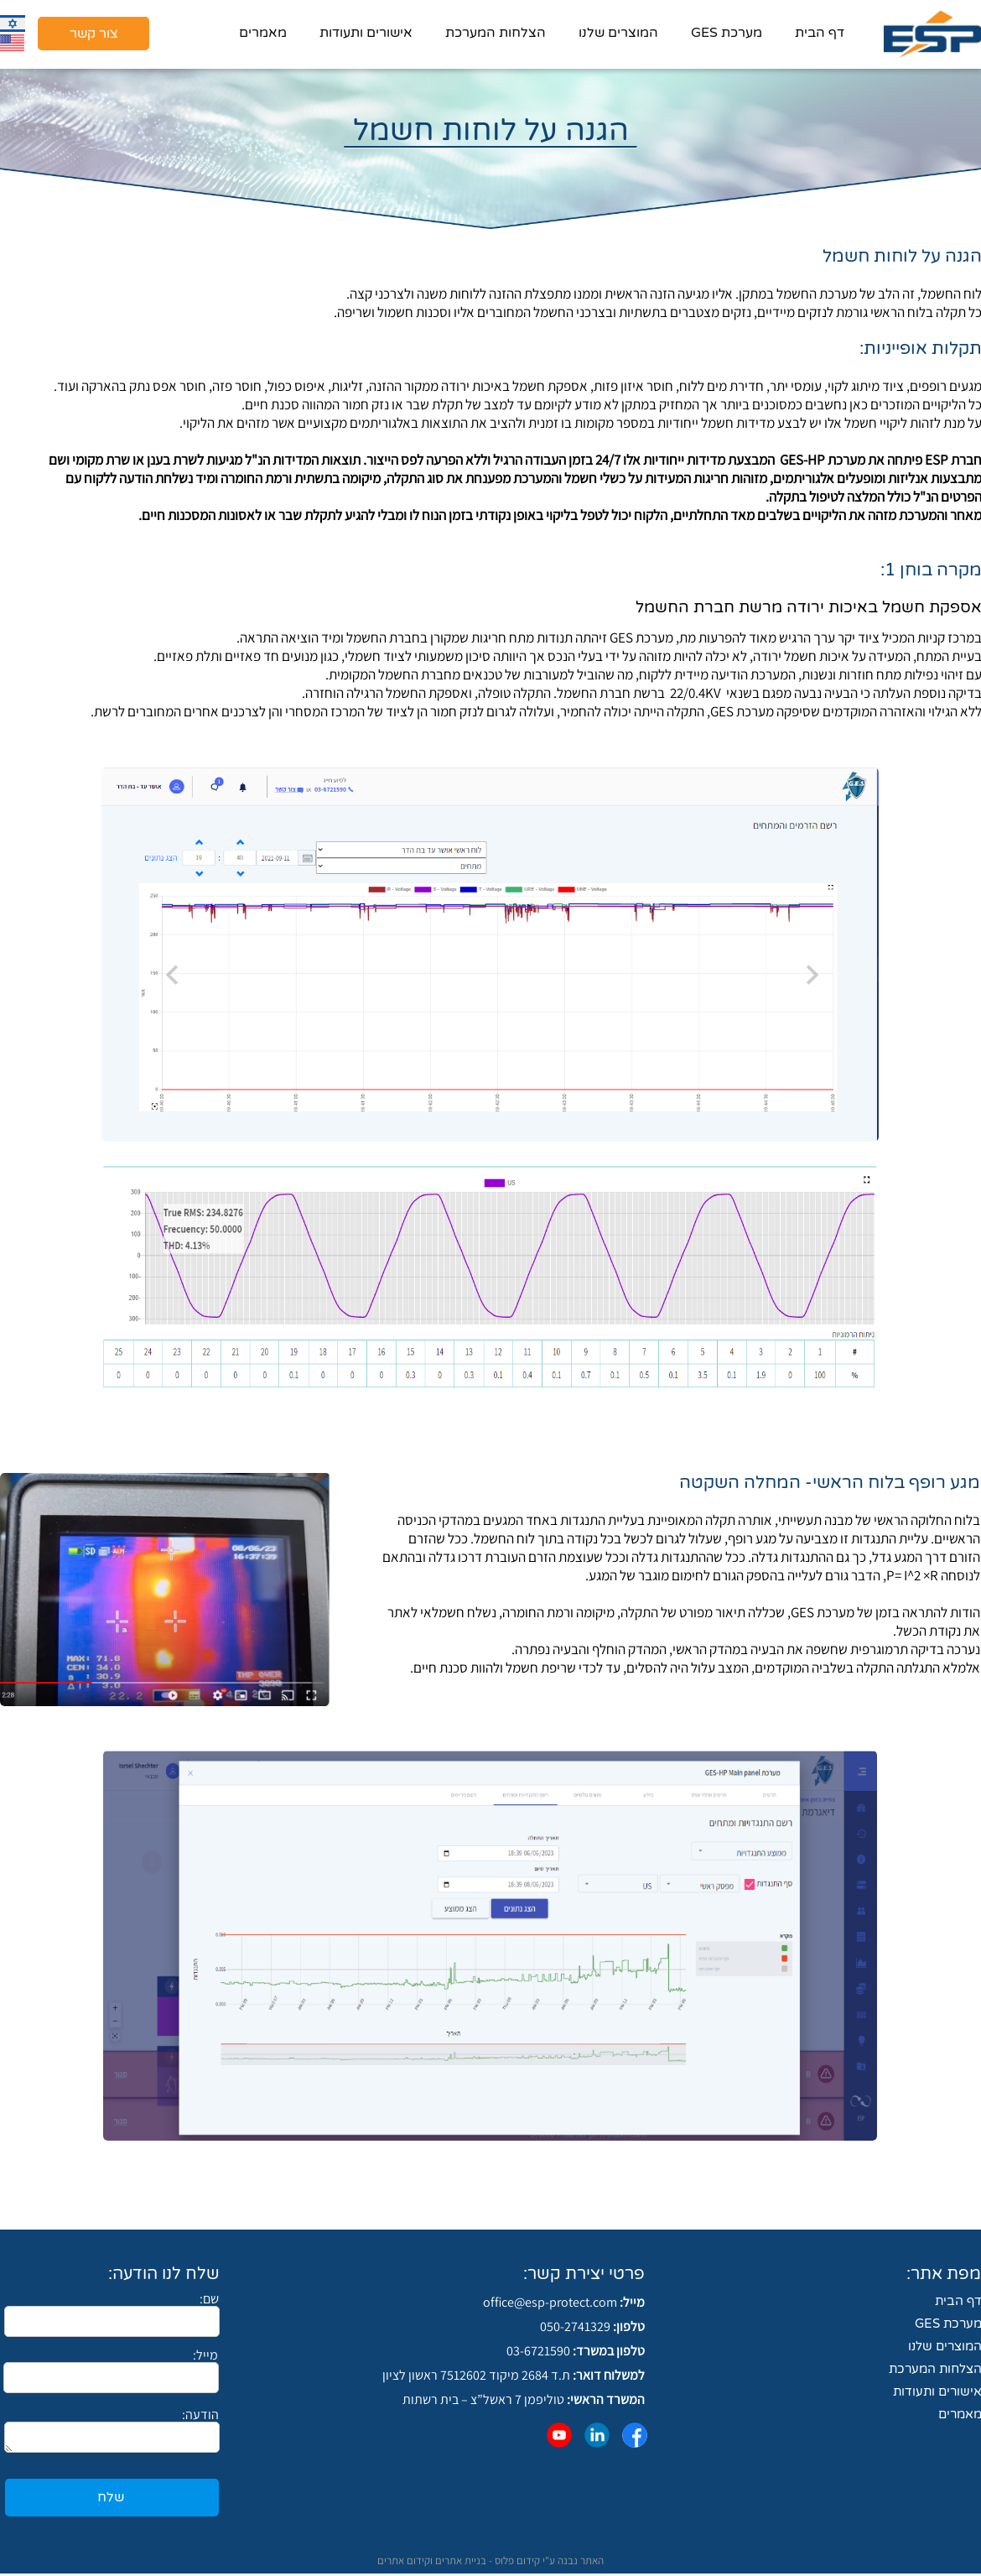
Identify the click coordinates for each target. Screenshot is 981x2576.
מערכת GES (726, 32)
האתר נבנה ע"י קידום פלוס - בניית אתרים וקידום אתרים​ (490, 2560)
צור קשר (94, 33)
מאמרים (263, 32)
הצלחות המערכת (495, 32)
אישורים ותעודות (366, 32)
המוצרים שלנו (618, 32)
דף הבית (819, 32)
